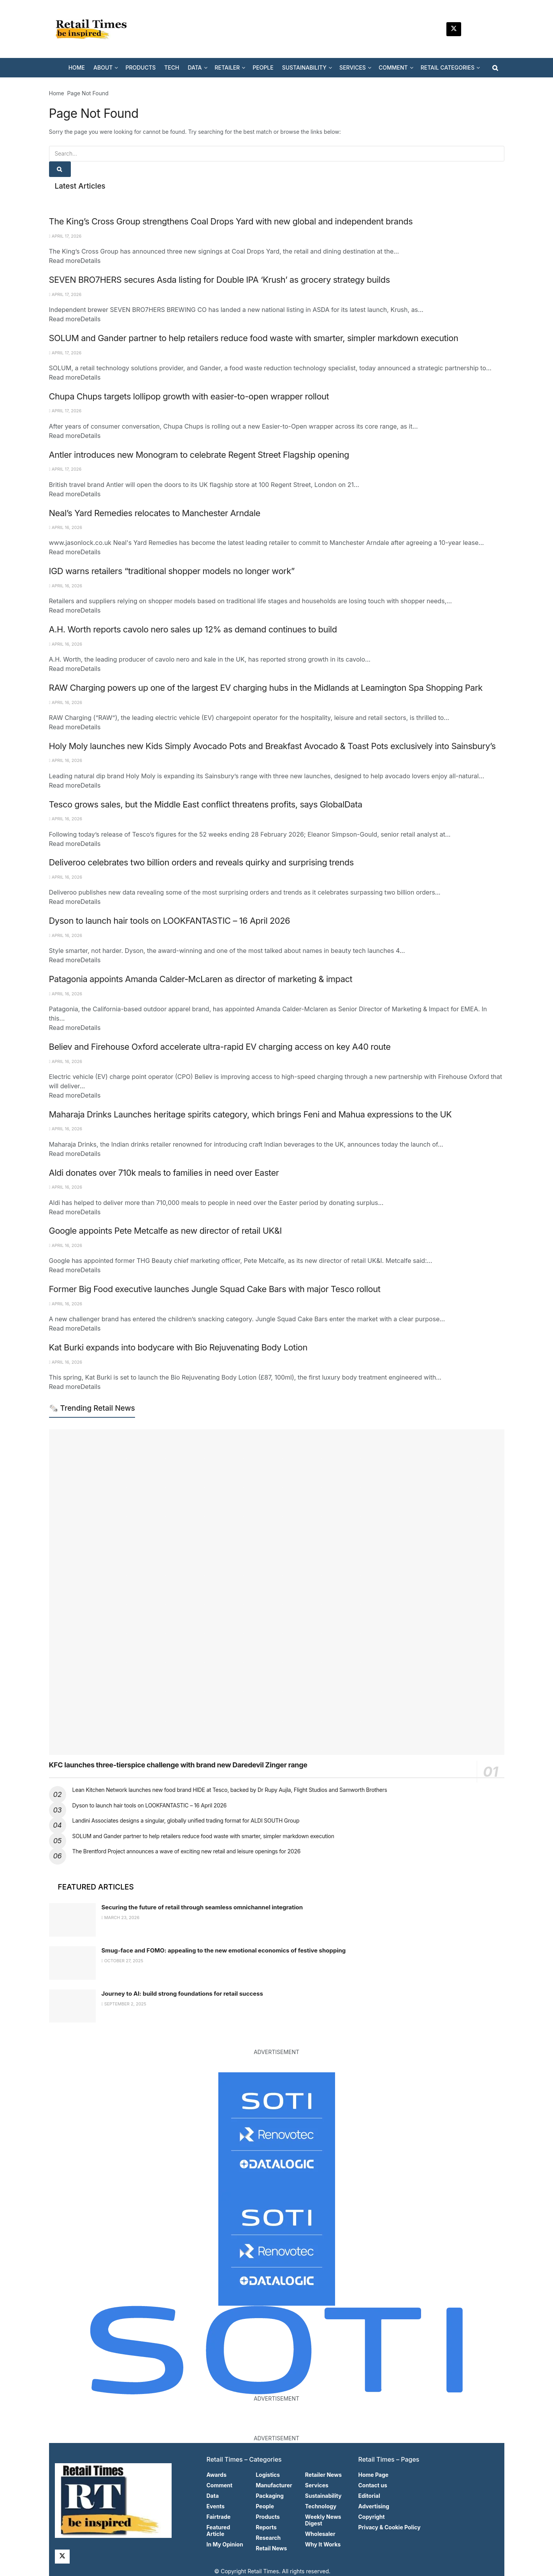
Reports (266, 2527)
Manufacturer (274, 2485)
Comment (220, 2485)
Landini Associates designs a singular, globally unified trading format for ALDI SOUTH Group (186, 1820)
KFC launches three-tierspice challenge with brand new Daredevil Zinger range (178, 1765)
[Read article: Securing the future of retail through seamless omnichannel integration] (72, 1920)
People (265, 2506)
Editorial (369, 2495)
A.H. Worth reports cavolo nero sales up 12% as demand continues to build (193, 629)
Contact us (372, 2485)
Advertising (374, 2506)
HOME (76, 67)
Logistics (268, 2474)
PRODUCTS (140, 67)
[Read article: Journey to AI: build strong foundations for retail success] (72, 2006)
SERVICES (352, 67)
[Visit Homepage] (94, 29)
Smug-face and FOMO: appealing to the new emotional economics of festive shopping (224, 1950)
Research (268, 2537)
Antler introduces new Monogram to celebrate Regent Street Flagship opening (199, 455)
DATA (195, 67)
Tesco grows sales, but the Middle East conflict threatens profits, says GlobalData (205, 804)
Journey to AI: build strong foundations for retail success (182, 1993)
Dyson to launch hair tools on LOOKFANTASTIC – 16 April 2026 (169, 921)
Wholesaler (320, 2533)
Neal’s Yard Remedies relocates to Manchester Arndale (154, 513)
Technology (321, 2506)
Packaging (270, 2495)
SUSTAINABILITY (304, 67)
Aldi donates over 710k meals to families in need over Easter (164, 1173)
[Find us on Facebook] (491, 29)
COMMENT (393, 67)
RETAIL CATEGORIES (448, 67)
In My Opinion (225, 2544)
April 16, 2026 (65, 527)
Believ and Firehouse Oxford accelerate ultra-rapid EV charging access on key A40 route (220, 1047)
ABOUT (102, 67)
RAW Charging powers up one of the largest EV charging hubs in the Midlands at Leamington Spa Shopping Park (266, 688)
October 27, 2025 (122, 1960)
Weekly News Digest (323, 2520)
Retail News (271, 2548)
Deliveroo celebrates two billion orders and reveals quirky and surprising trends (201, 862)
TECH (171, 67)
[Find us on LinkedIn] (472, 29)
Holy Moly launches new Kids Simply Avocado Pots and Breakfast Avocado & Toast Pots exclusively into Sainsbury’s (272, 746)
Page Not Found (88, 93)
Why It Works (323, 2544)
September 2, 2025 (124, 2004)
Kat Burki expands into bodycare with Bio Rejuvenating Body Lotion (178, 1347)
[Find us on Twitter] (453, 29)
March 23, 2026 (121, 1917)
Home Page (373, 2474)
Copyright (371, 2516)
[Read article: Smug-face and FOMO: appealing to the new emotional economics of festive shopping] (72, 1963)
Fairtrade (219, 2516)
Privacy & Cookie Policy (389, 2527)
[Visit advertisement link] (276, 2130)
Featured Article (218, 2530)
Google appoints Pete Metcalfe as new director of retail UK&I (165, 1231)
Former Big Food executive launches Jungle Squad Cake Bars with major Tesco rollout (215, 1289)
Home (56, 93)
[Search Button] (495, 67)
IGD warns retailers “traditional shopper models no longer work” (172, 571)
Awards (217, 2474)
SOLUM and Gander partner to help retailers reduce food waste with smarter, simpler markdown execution (253, 338)
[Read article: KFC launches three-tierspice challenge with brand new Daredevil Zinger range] (276, 1592)
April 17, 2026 (65, 236)
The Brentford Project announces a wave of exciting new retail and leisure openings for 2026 (186, 1851)
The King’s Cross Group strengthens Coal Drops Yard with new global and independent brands (231, 221)
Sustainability (323, 2495)
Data (213, 2495)
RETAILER (227, 67)
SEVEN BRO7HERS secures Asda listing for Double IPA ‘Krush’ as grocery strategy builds (219, 280)
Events (216, 2506)
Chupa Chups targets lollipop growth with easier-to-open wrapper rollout (189, 396)
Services (316, 2485)
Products (268, 2516)
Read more (75, 260)
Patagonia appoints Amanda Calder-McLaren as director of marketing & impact (201, 979)
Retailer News (323, 2474)
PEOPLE (263, 67)
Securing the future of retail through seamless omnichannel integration (202, 1907)
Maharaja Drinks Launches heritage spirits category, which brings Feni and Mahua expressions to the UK (250, 1114)
